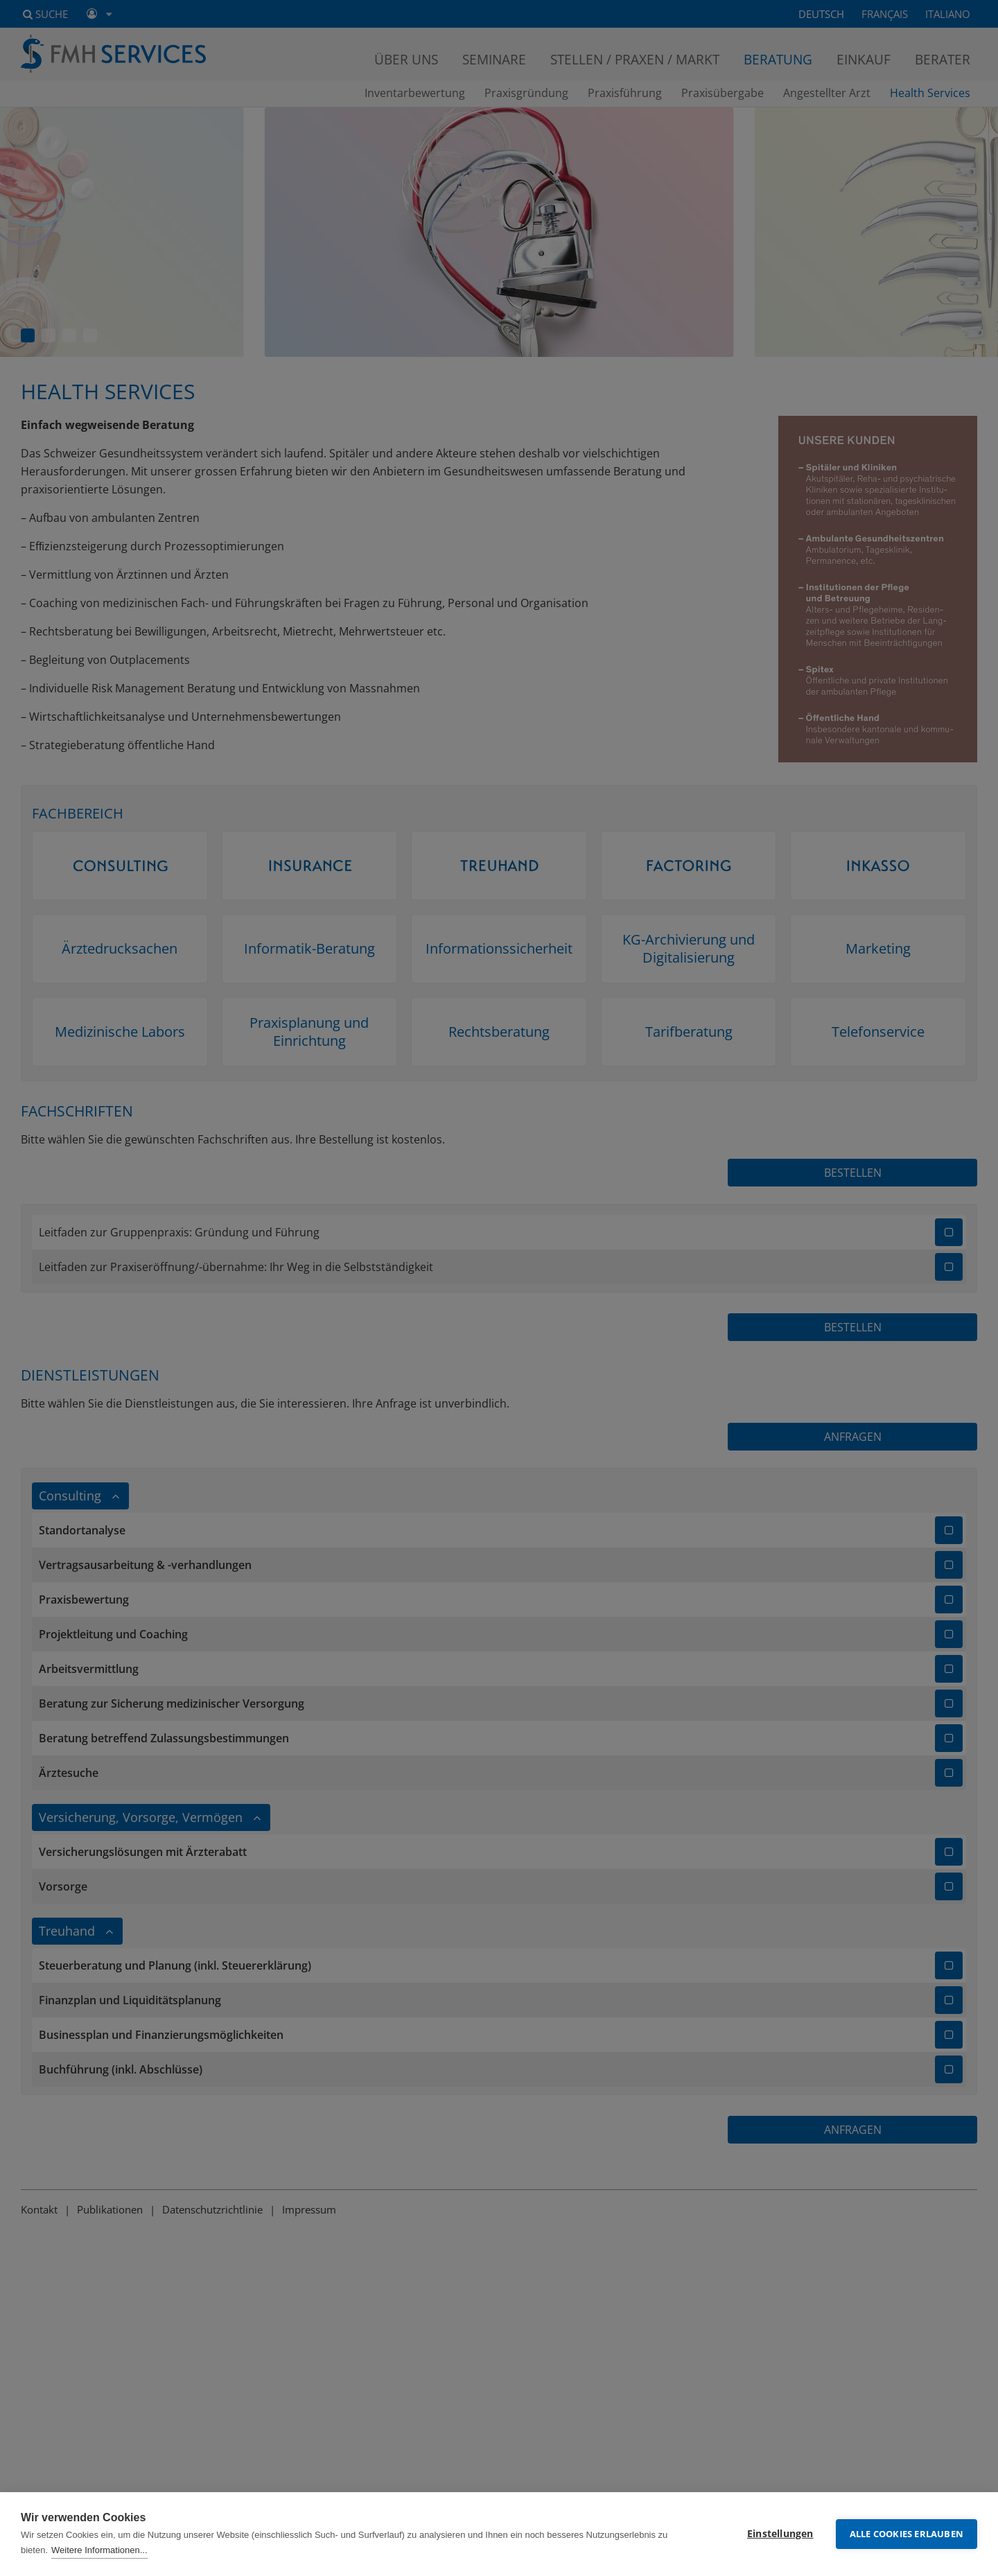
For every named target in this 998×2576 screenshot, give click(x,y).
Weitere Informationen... (99, 2550)
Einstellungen (780, 2533)
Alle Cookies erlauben (906, 2533)
